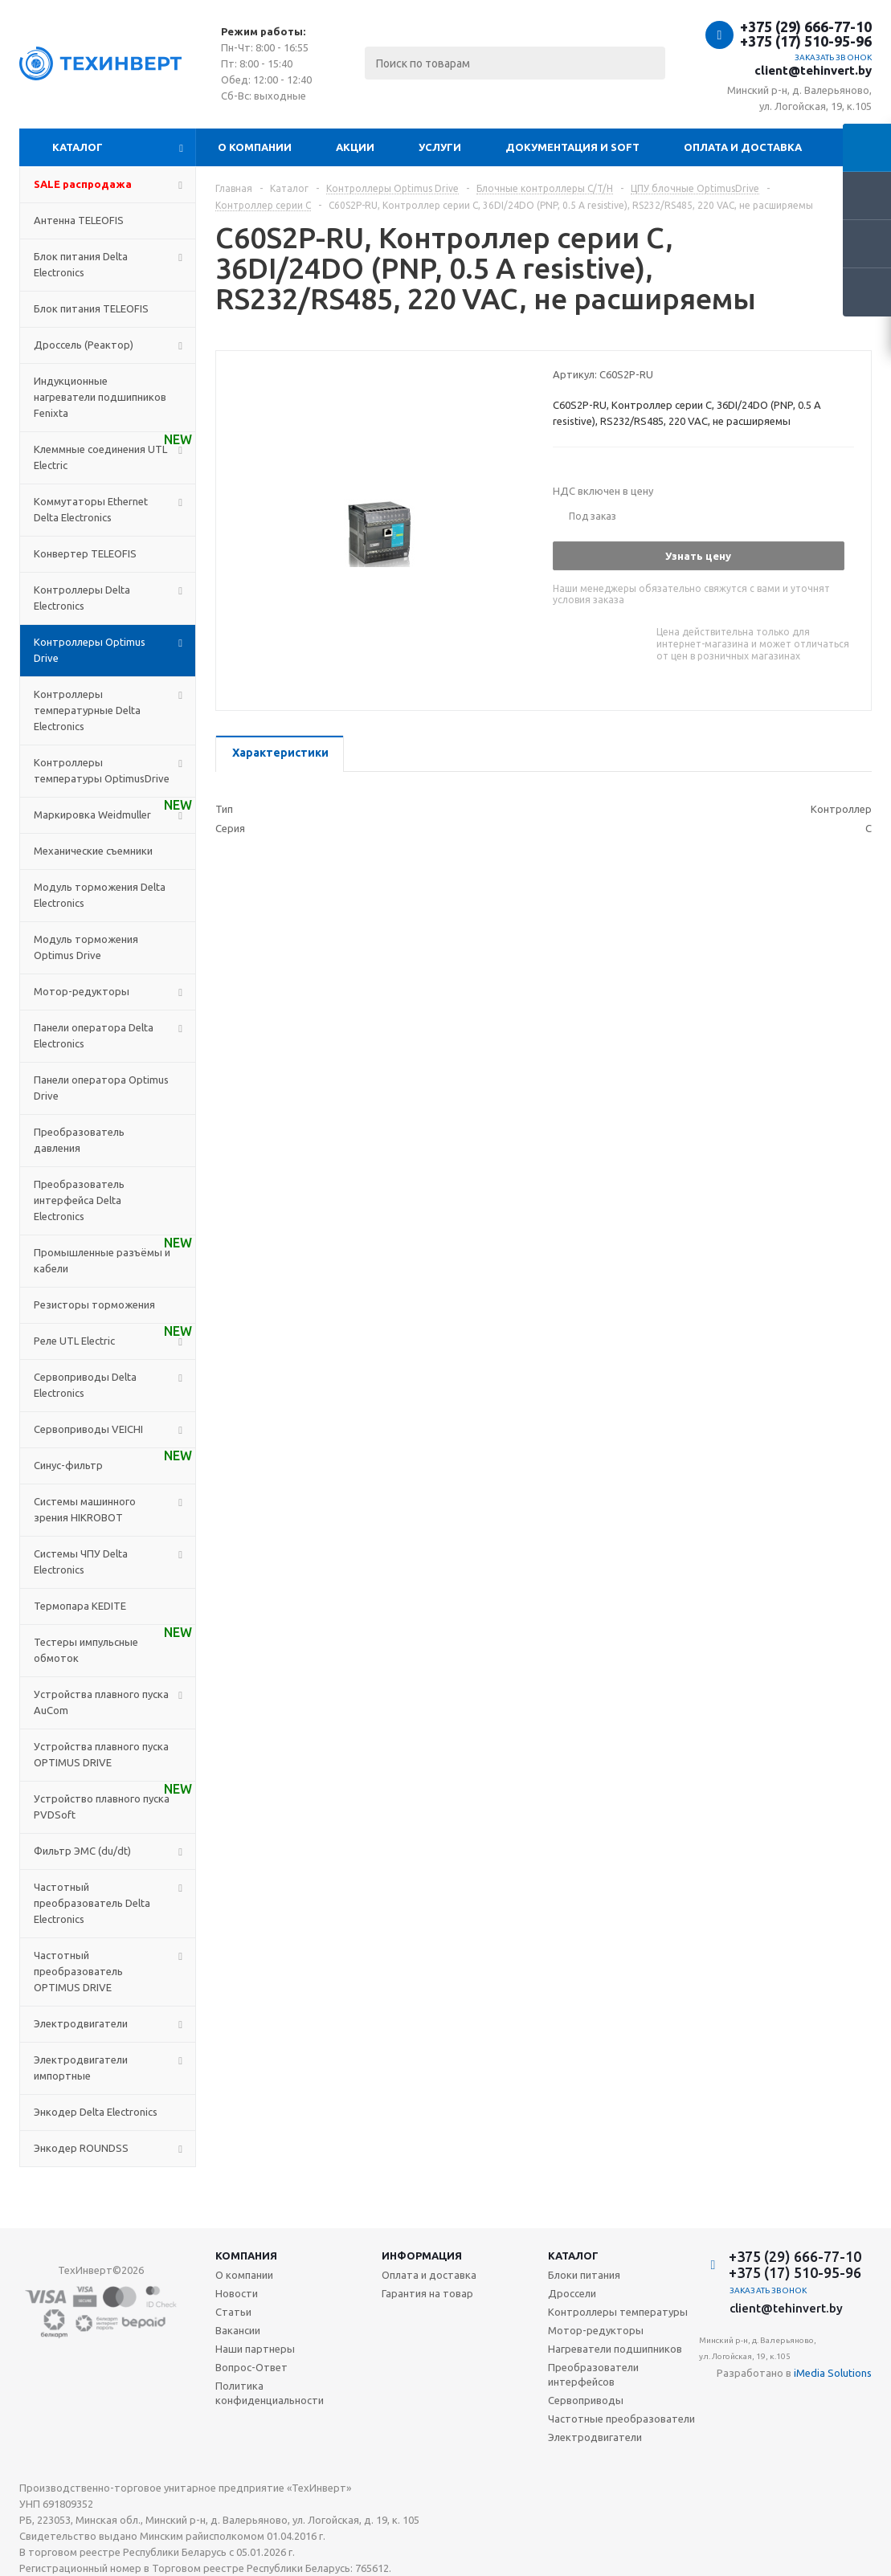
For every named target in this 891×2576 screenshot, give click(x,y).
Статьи (233, 2311)
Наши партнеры (255, 2348)
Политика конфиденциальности (269, 2393)
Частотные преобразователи (621, 2418)
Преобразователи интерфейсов (593, 2374)
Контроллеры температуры (618, 2311)
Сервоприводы (585, 2400)
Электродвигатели (595, 2437)
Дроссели (572, 2293)
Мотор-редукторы (596, 2330)
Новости (236, 2293)
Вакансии (237, 2330)
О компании (255, 147)
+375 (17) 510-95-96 (806, 41)
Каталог (77, 147)
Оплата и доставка (743, 147)
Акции (355, 147)
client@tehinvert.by (813, 70)
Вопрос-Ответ (251, 2367)
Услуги (440, 147)
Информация (422, 2255)
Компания (246, 2255)
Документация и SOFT (572, 147)
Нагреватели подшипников (615, 2348)
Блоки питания (584, 2274)
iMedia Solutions (833, 2372)
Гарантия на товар (427, 2293)
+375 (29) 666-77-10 (806, 26)
